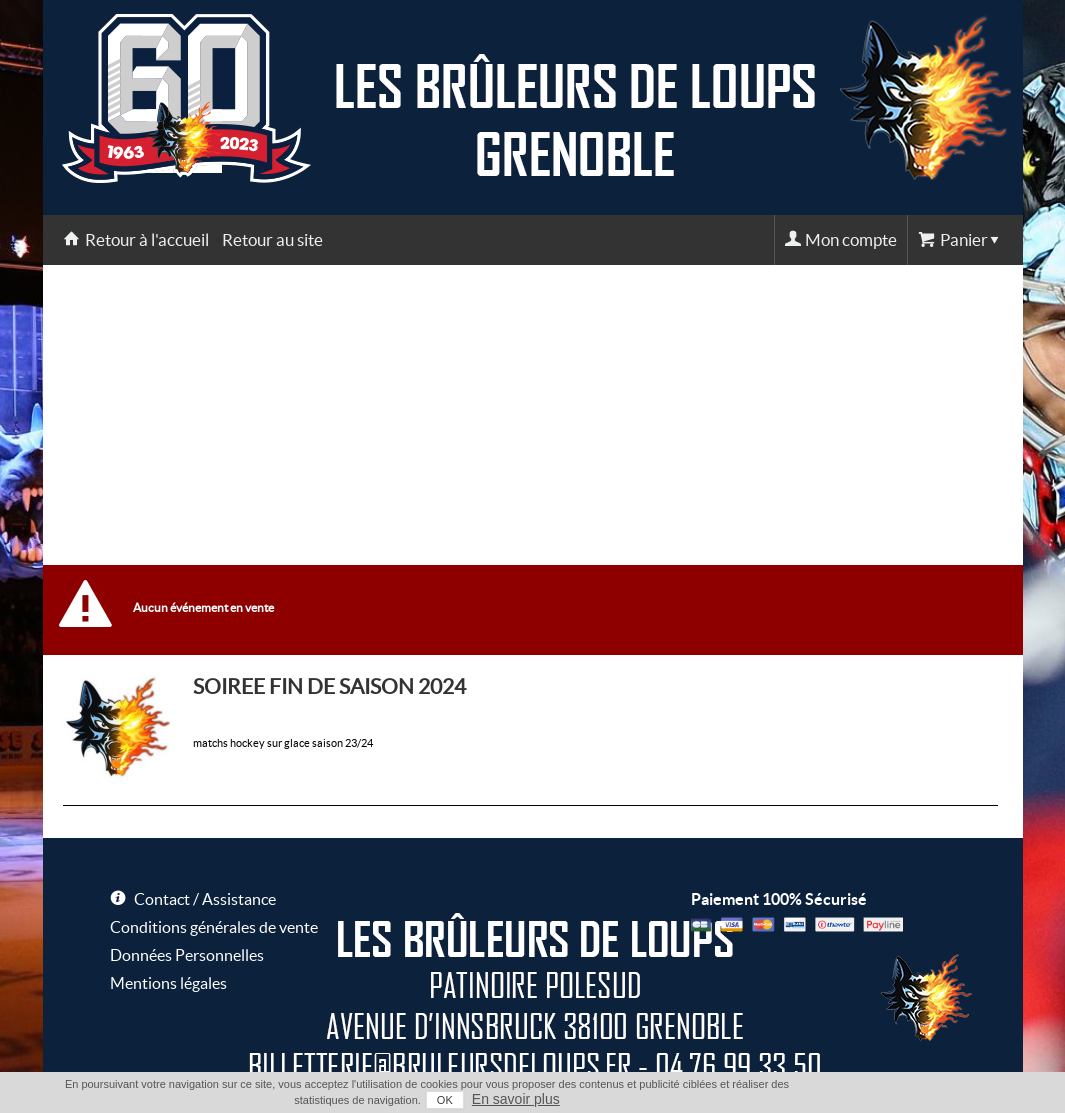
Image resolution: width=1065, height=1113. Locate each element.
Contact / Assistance (205, 899)
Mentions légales (168, 983)
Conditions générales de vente (214, 927)
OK (445, 1100)
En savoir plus (516, 1099)
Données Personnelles (187, 955)
